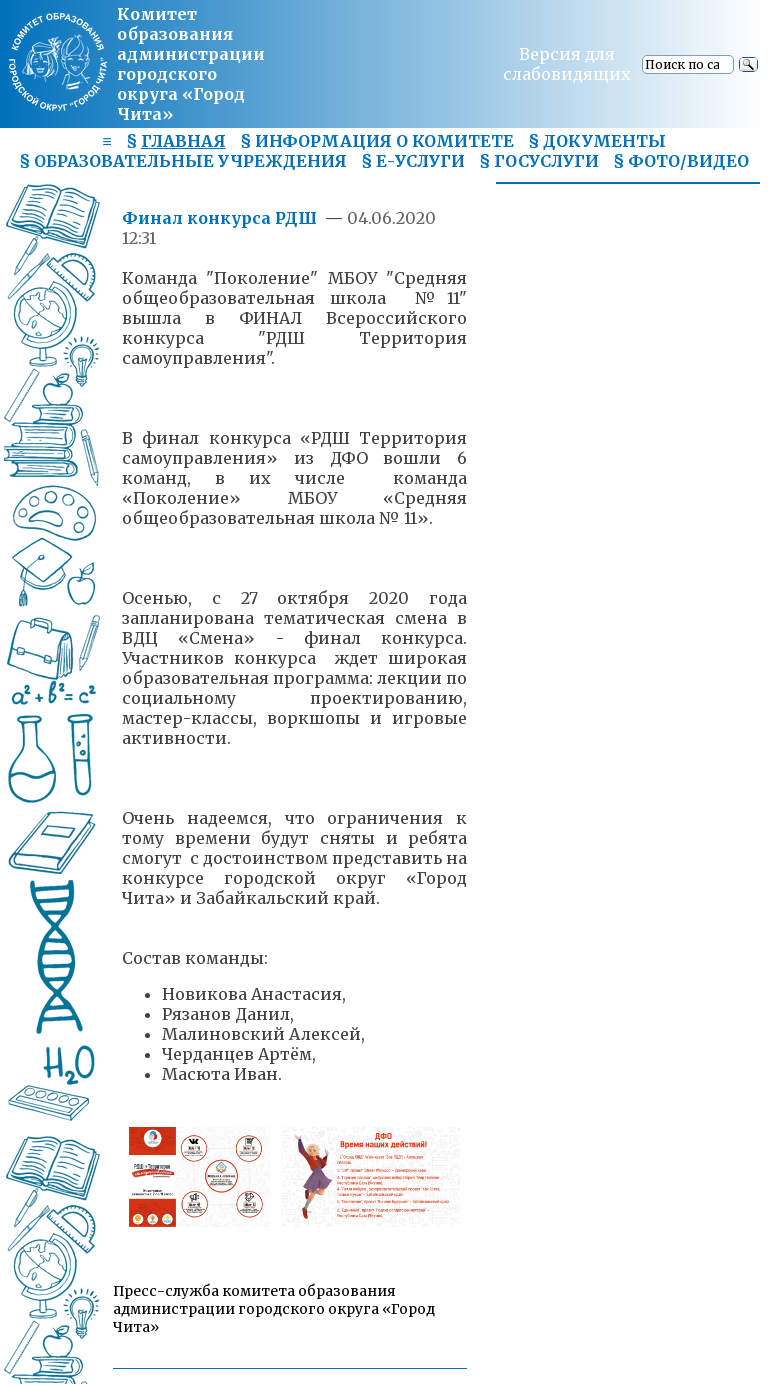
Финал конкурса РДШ (221, 218)
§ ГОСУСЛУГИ (539, 161)
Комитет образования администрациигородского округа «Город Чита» (191, 64)
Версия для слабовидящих (567, 64)
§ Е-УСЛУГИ (413, 161)
